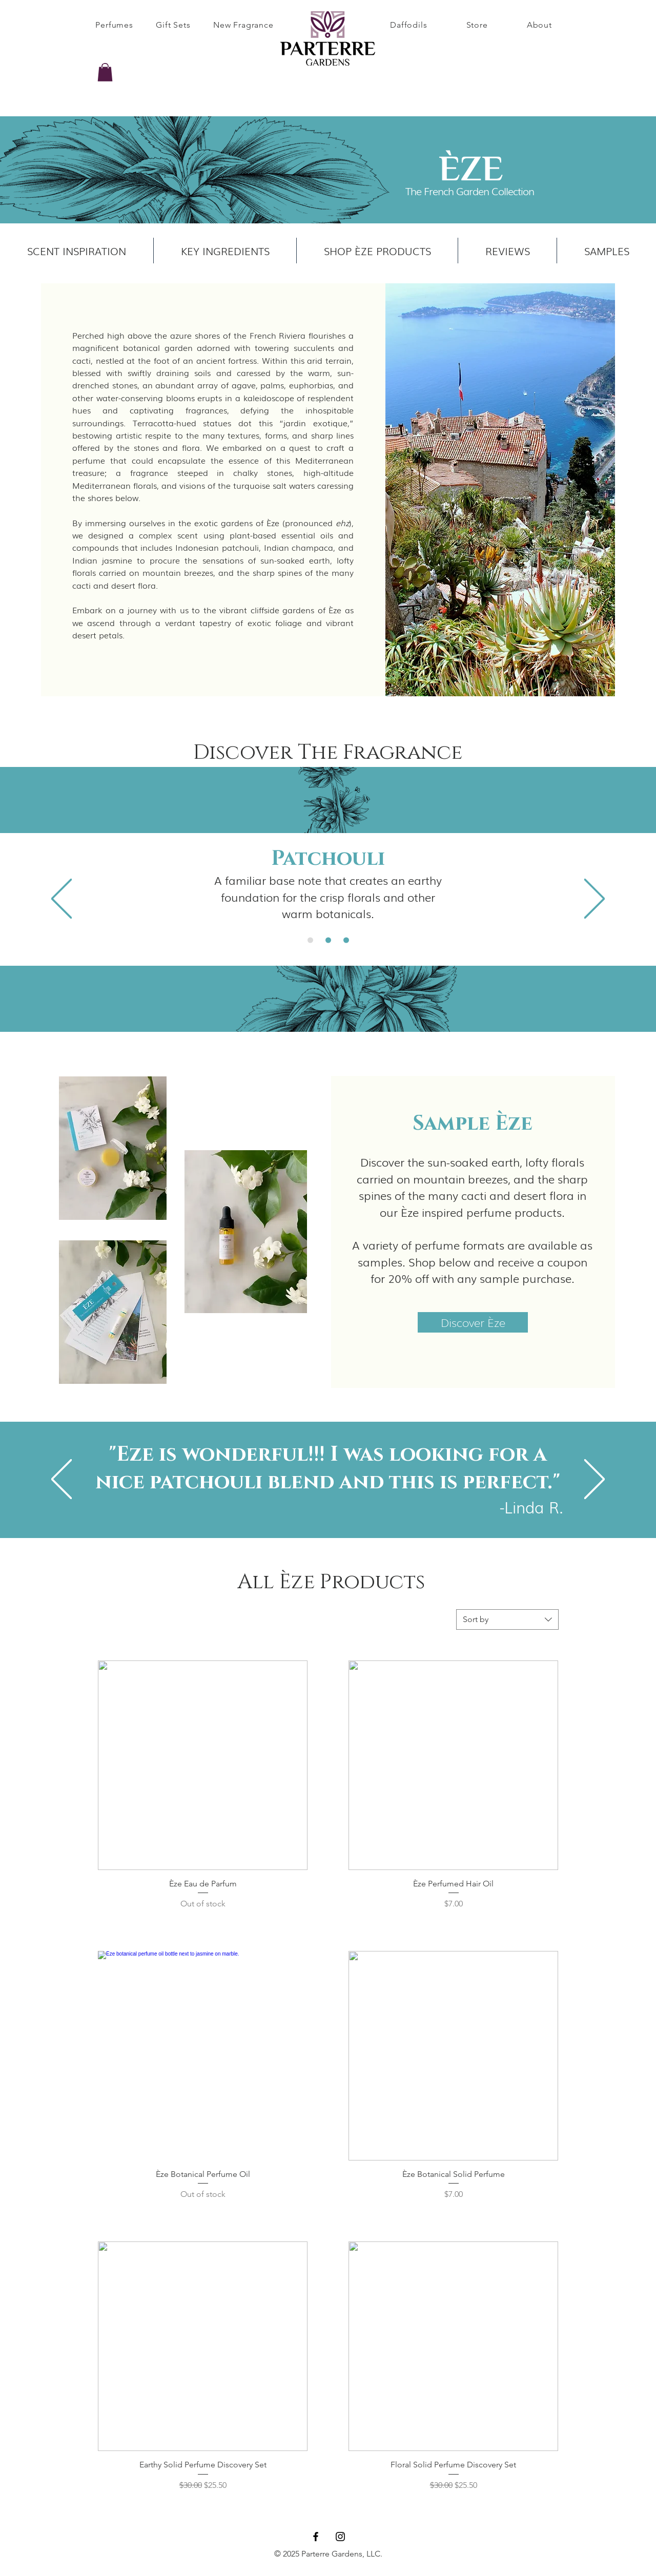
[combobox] (507, 1619)
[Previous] (61, 899)
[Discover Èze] (473, 1322)
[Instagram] (340, 2536)
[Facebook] (316, 2536)
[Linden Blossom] (346, 940)
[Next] (594, 899)
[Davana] (310, 940)
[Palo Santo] (328, 940)
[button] (105, 72)
